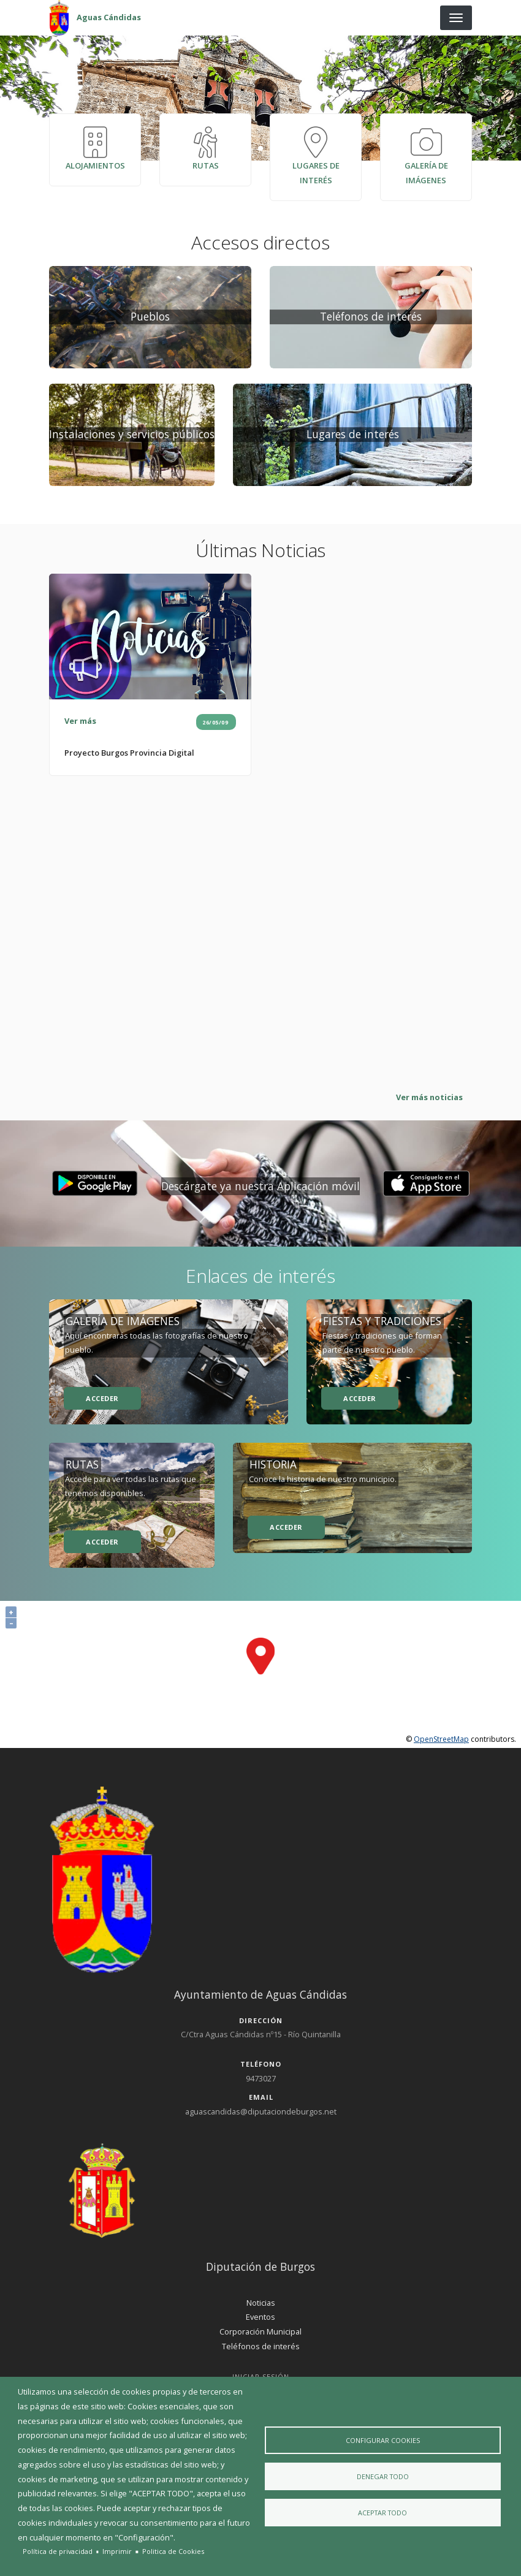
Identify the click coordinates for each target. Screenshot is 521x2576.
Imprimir (117, 2551)
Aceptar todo (382, 2513)
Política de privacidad (58, 2551)
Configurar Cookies (383, 2438)
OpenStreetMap (441, 1743)
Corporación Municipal (260, 2336)
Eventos (260, 2321)
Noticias (260, 2306)
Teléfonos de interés (261, 2350)
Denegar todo (383, 2476)
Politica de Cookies (173, 2551)
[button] (95, 1188)
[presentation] (260, 98)
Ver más (80, 725)
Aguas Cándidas (109, 17)
